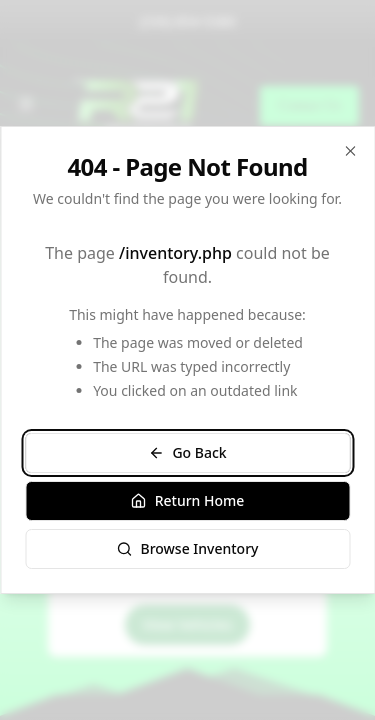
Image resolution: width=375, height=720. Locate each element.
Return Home (188, 500)
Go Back (187, 452)
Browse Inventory (187, 548)
